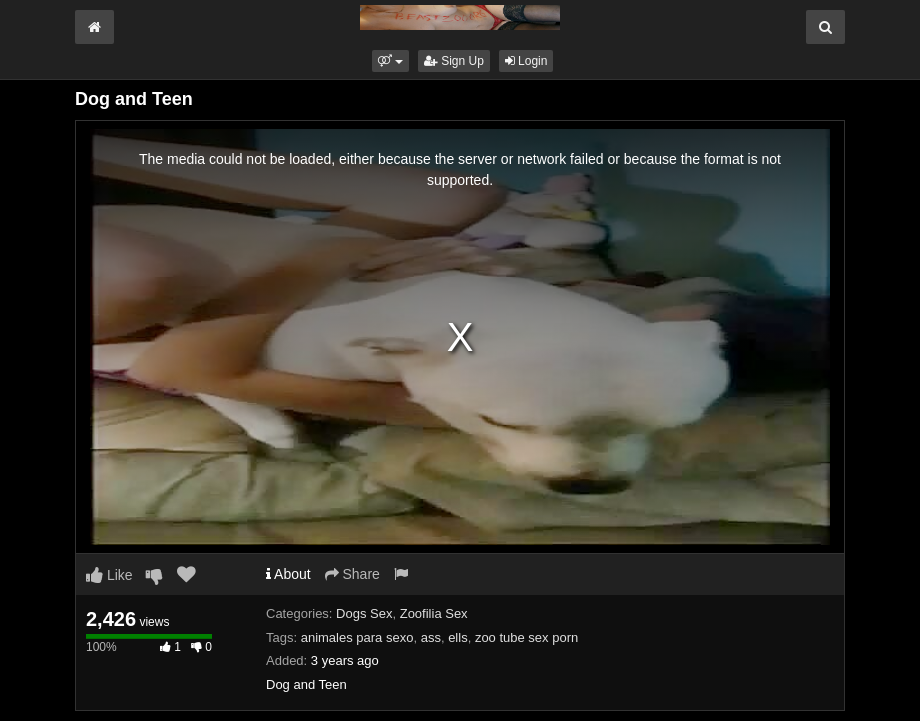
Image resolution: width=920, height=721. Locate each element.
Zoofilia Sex (434, 613)
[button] (390, 61)
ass (431, 637)
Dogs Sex (364, 613)
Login (526, 61)
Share (352, 574)
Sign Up (454, 61)
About (288, 574)
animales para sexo (357, 637)
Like (109, 575)
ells (458, 637)
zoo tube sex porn (526, 637)
